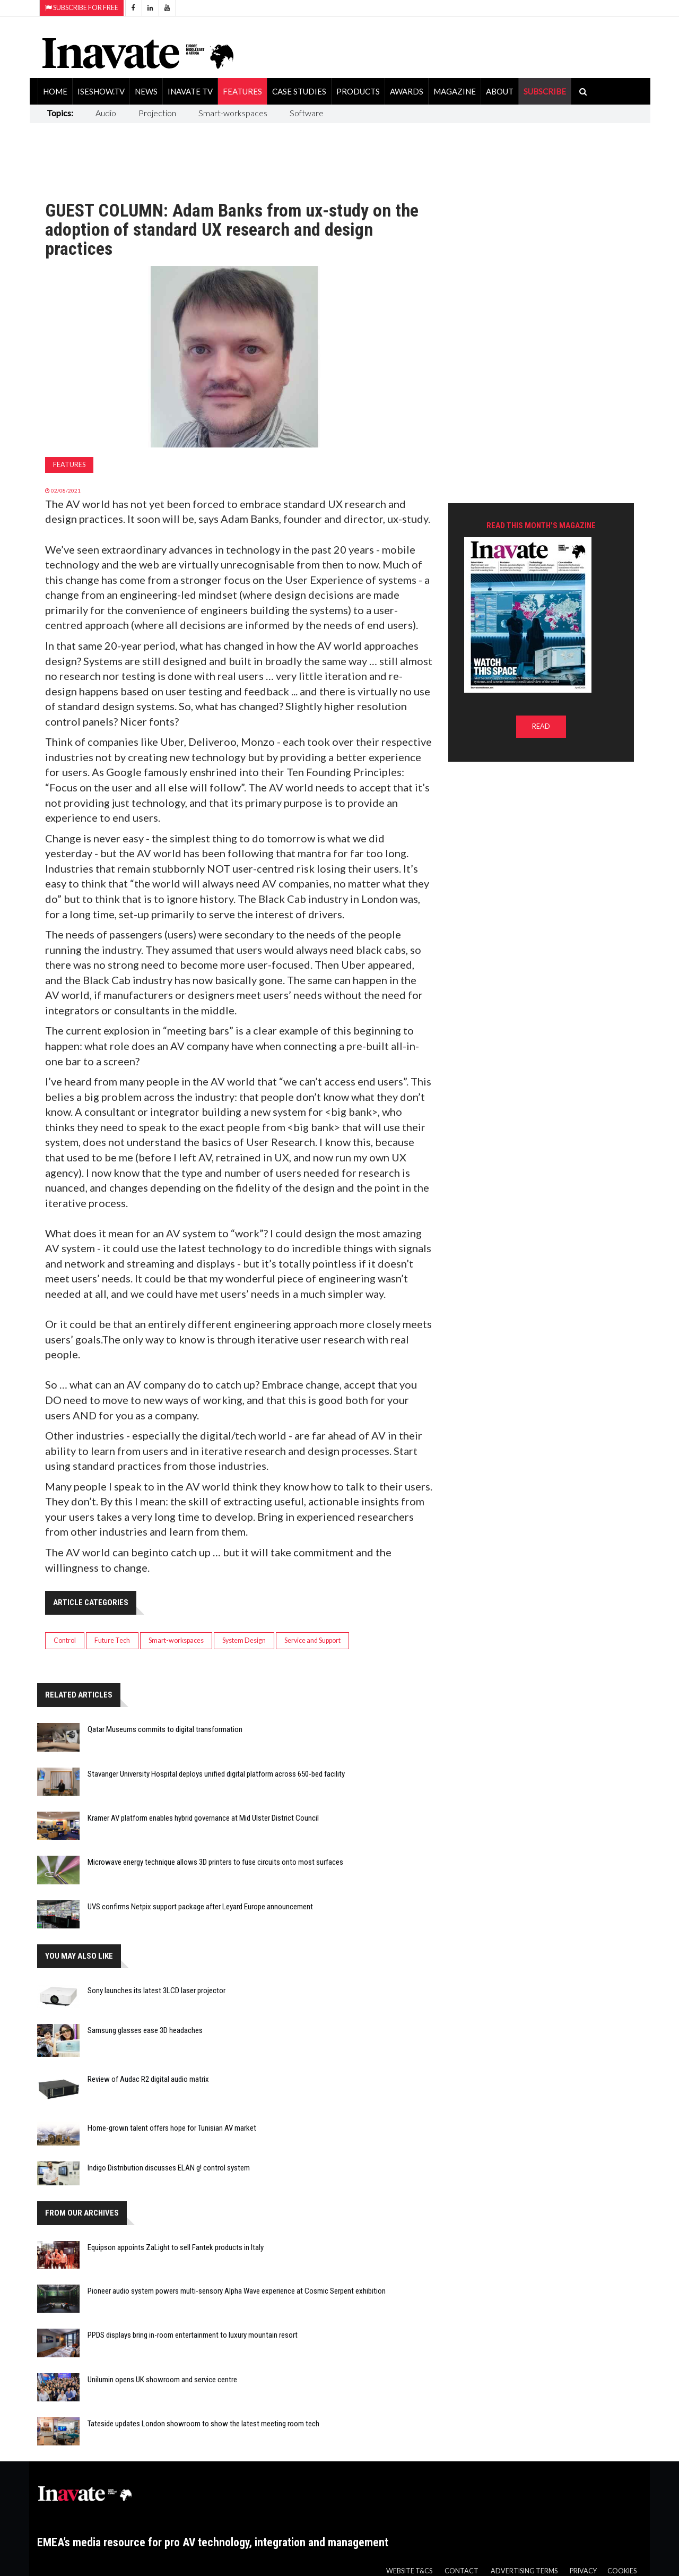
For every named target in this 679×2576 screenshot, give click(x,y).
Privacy (583, 2571)
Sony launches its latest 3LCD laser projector (156, 1990)
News (146, 91)
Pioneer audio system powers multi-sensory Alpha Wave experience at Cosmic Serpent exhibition (237, 2291)
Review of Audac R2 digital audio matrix (148, 2079)
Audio (105, 113)
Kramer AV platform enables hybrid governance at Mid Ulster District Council (203, 1818)
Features (242, 91)
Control (65, 1640)
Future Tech (112, 1640)
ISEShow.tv (101, 91)
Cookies (622, 2571)
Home (55, 91)
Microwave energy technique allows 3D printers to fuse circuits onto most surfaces (215, 1862)
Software (307, 113)
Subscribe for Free (81, 8)
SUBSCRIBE (545, 91)
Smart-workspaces (232, 113)
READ (541, 726)
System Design (244, 1640)
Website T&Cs (409, 2571)
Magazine (454, 91)
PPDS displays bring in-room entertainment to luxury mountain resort (193, 2335)
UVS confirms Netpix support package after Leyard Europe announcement (200, 1906)
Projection (157, 113)
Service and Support (312, 1640)
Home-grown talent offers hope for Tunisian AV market (172, 2128)
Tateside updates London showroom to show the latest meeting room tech (203, 2423)
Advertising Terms (524, 2571)
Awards (406, 91)
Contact (461, 2571)
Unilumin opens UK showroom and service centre (162, 2379)
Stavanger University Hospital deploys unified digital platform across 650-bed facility (216, 1774)
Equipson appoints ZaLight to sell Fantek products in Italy (176, 2247)
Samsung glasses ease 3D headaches (145, 2030)
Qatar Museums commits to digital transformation (165, 1729)
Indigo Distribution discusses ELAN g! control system (169, 2168)
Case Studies (299, 91)
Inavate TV (190, 91)
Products (358, 91)
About (499, 91)
